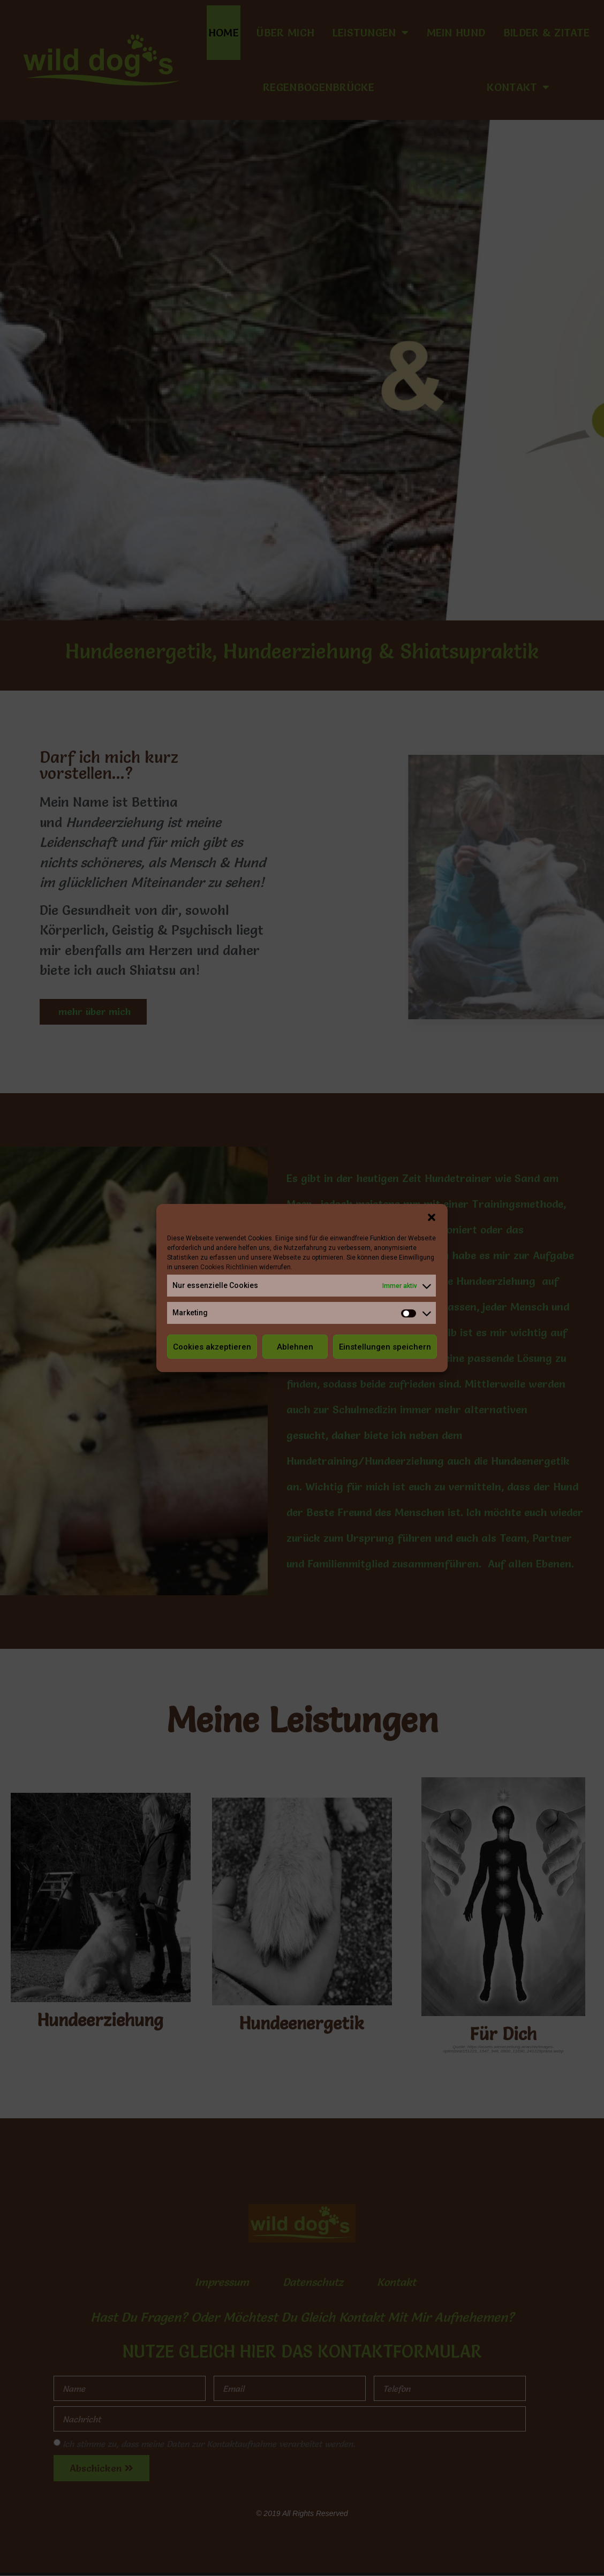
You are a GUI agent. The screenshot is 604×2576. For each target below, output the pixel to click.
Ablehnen (295, 1347)
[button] (431, 1217)
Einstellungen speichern (385, 1347)
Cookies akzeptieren (212, 1347)
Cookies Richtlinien (229, 1267)
